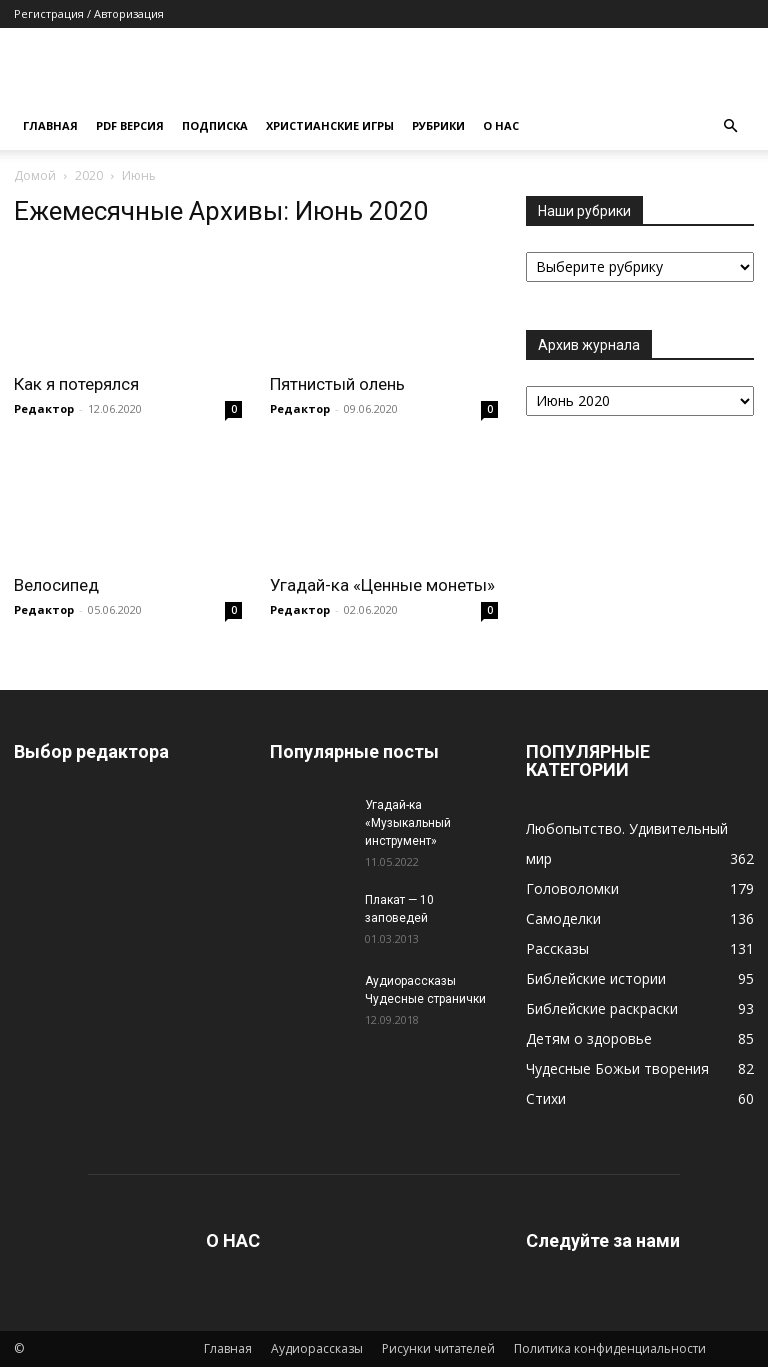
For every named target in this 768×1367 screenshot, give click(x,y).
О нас (501, 125)
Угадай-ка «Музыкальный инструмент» (408, 823)
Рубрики (438, 125)
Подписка (215, 125)
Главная (50, 125)
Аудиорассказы (317, 1348)
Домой (35, 175)
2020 (89, 175)
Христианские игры (330, 125)
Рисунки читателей (438, 1348)
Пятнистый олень (337, 384)
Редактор (44, 408)
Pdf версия (130, 125)
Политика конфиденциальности (610, 1348)
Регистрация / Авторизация (89, 13)
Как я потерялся (76, 384)
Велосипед (56, 585)
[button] (730, 126)
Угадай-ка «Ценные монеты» (382, 585)
